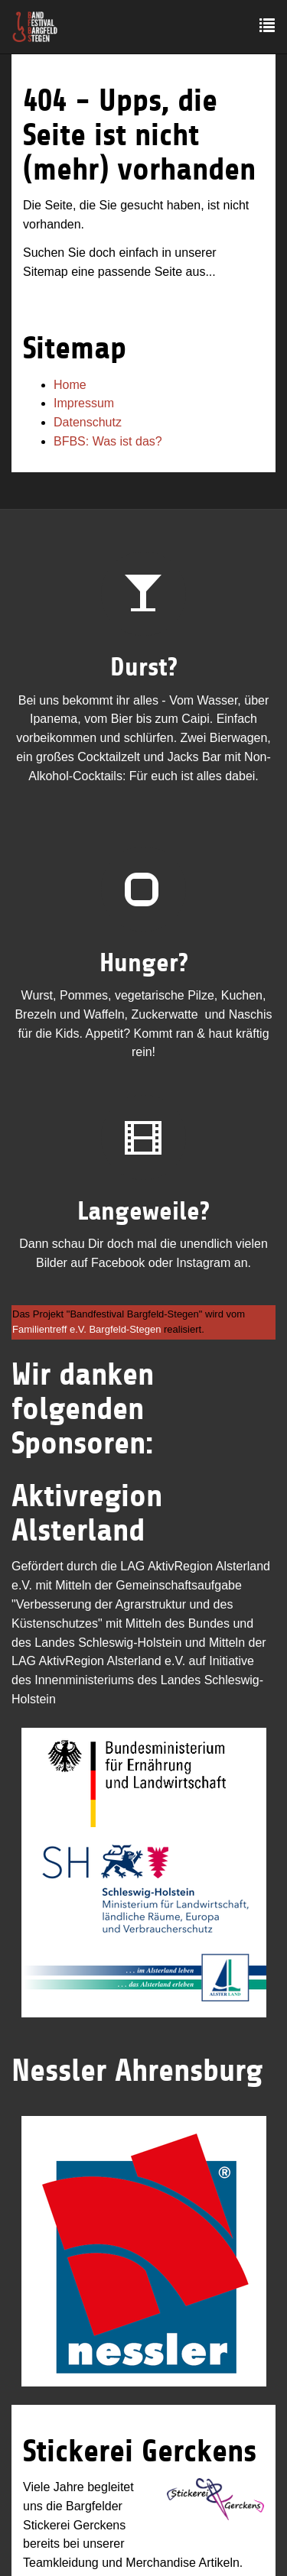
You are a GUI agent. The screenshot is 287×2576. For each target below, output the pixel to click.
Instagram (203, 1262)
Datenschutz (88, 422)
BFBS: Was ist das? (108, 441)
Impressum (84, 403)
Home (70, 384)
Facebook (118, 1262)
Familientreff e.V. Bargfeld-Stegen (86, 1329)
